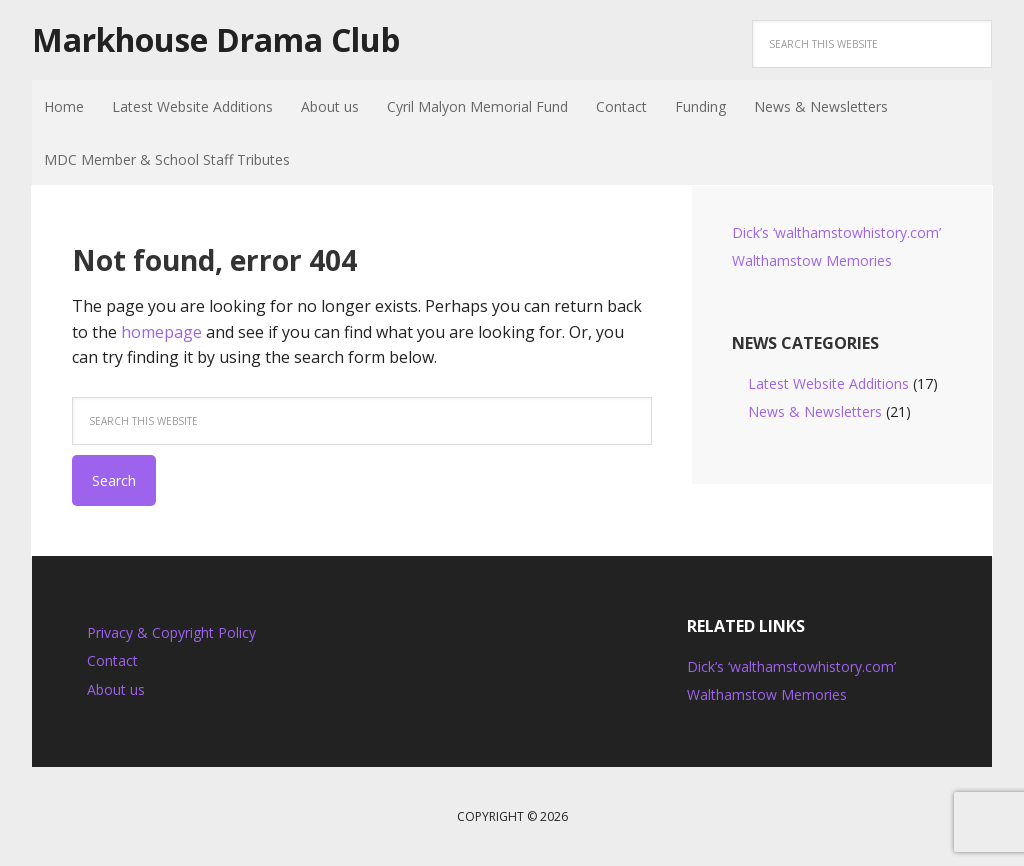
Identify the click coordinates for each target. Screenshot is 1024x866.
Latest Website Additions (828, 383)
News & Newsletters (815, 411)
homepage (161, 332)
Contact (112, 660)
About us (116, 689)
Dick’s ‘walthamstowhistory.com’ (836, 232)
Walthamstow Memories (812, 260)
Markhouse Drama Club (216, 40)
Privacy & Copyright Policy (171, 632)
